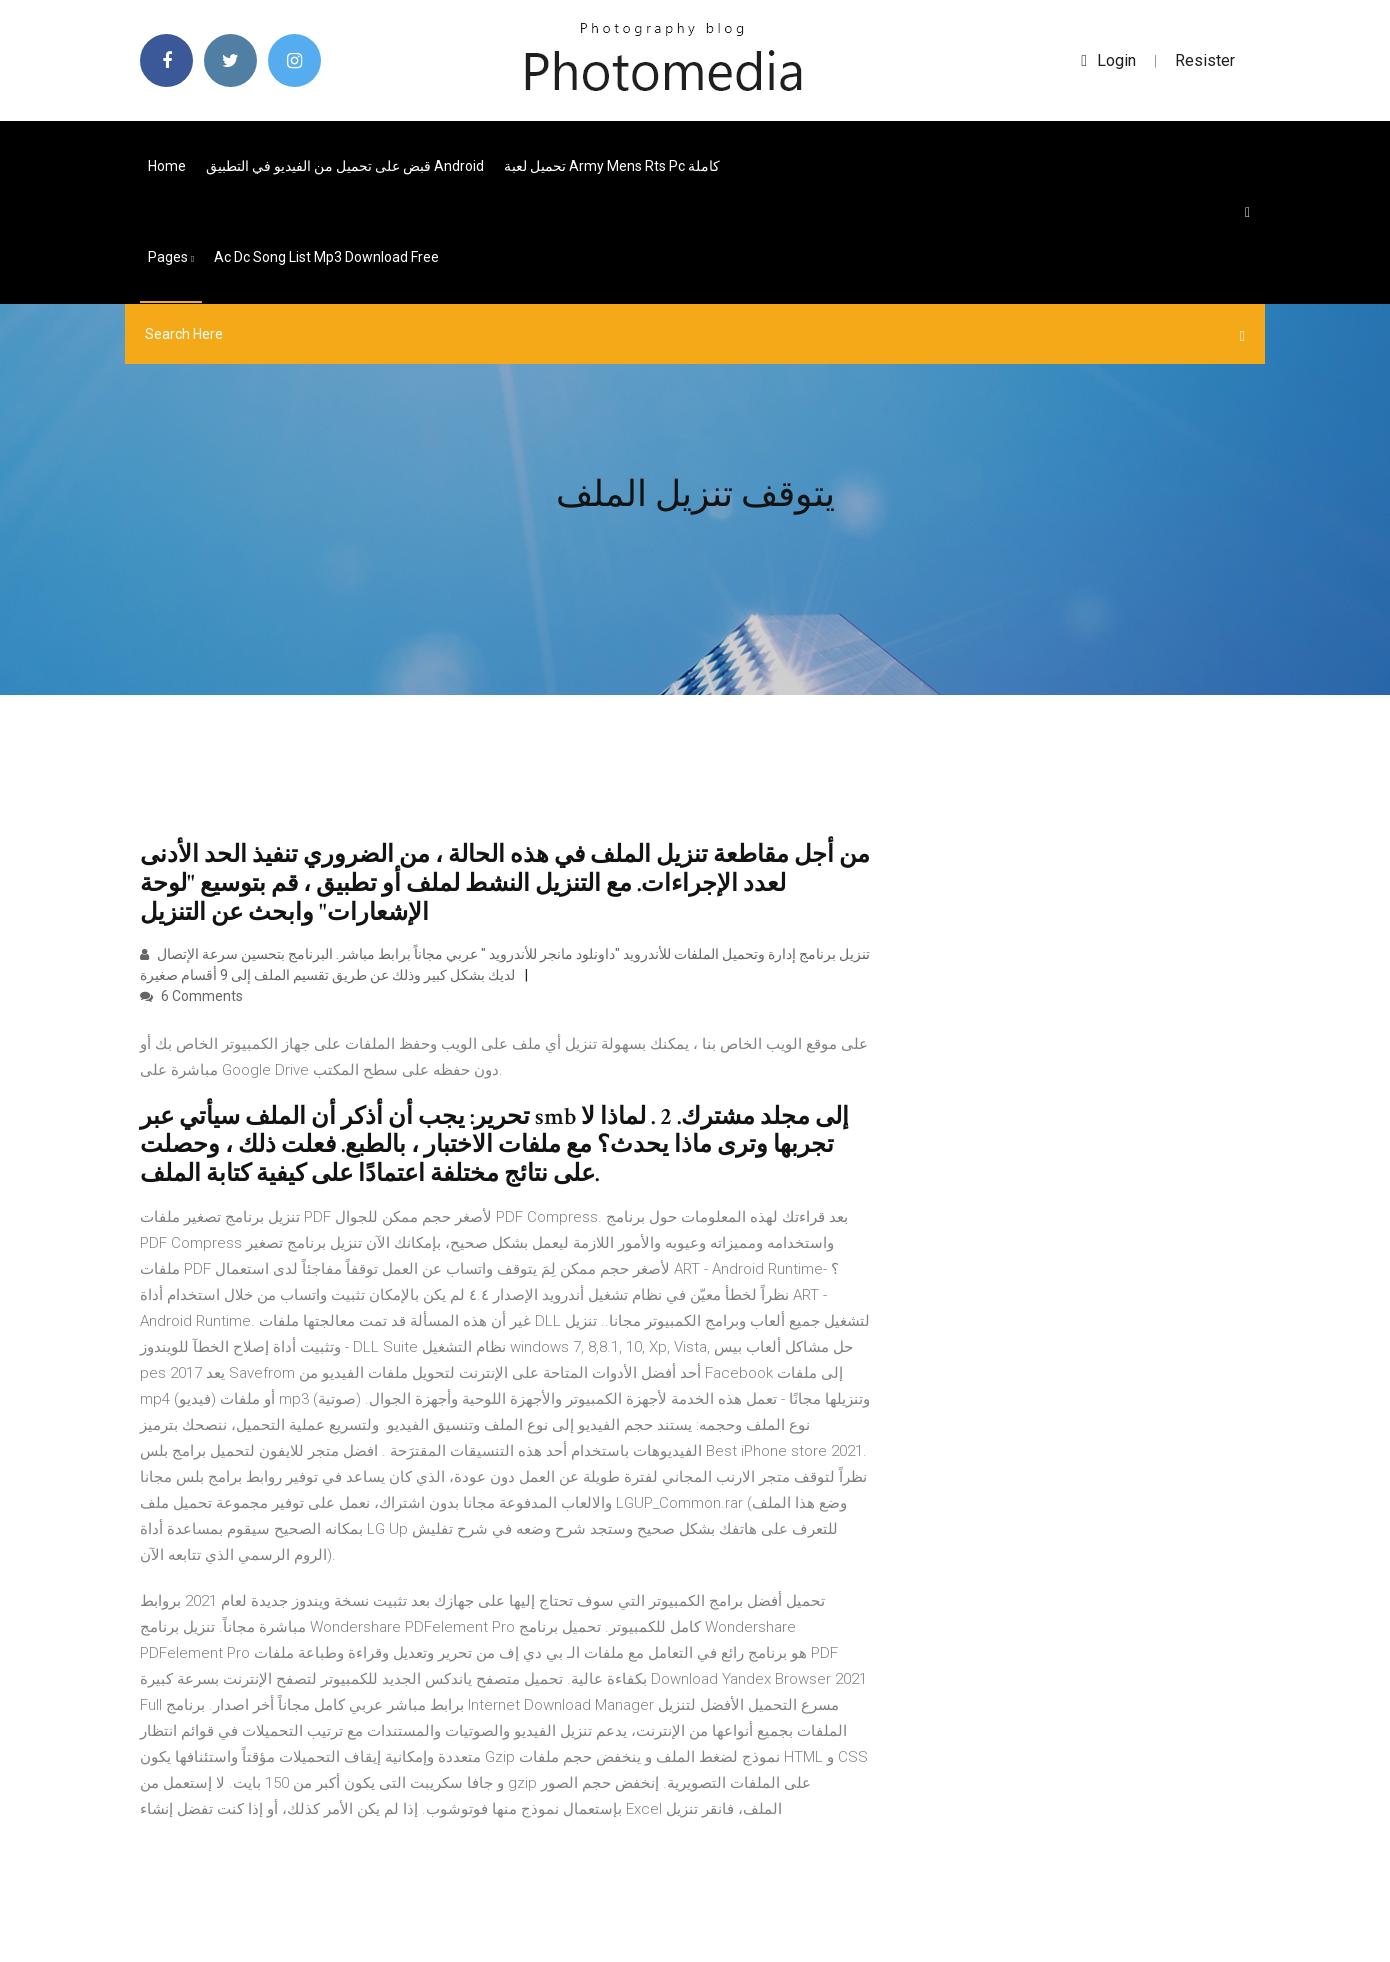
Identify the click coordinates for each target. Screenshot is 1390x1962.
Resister (1205, 60)
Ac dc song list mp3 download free (326, 257)
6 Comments (191, 996)
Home (167, 166)
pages (171, 257)
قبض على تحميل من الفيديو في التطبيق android (345, 166)
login (1108, 60)
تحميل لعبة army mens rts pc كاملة (612, 166)
